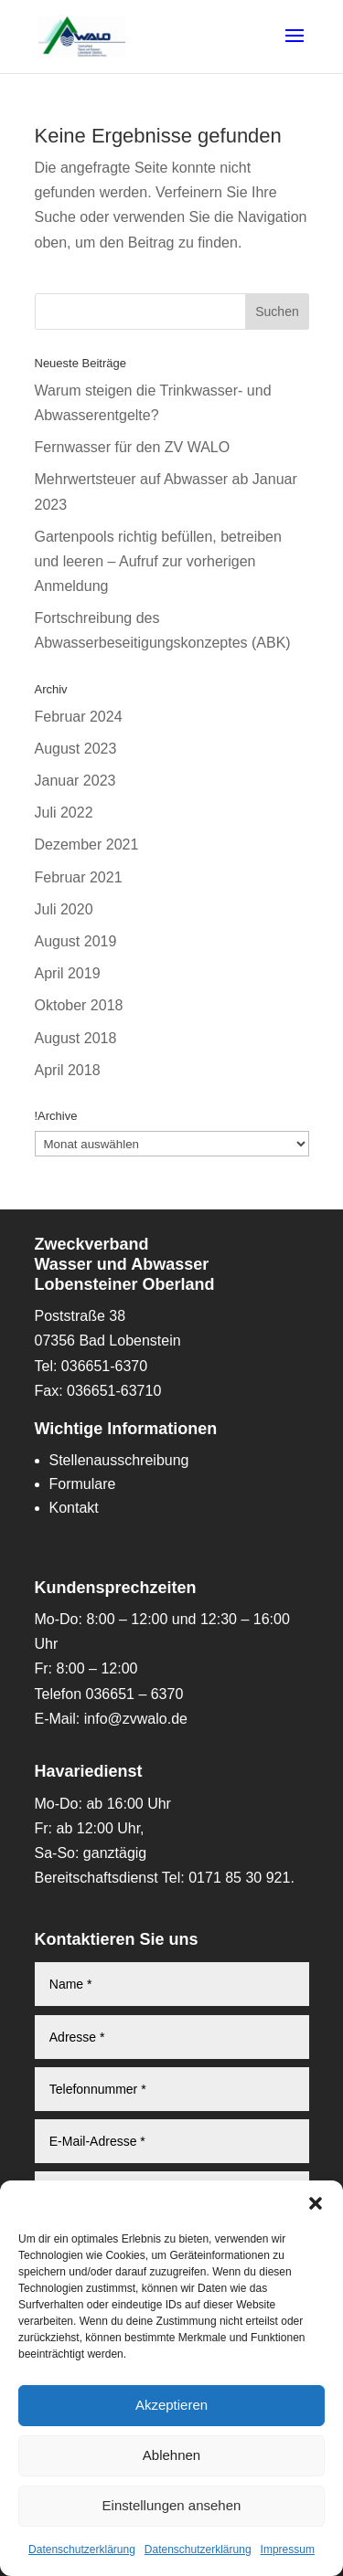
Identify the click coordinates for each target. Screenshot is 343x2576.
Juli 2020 (64, 909)
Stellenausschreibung (119, 1460)
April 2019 (68, 973)
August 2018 (76, 1038)
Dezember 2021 (87, 844)
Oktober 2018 (79, 1005)
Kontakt (74, 1507)
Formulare (82, 1484)
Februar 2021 (79, 877)
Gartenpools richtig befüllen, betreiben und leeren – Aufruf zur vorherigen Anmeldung (158, 561)
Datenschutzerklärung (81, 2549)
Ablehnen (171, 2455)
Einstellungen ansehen (171, 2505)
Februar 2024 (79, 716)
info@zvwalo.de (136, 1718)
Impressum (288, 2549)
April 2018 (68, 1070)
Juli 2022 (64, 812)
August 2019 (76, 941)
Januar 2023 (75, 780)
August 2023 (76, 748)
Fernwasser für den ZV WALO (132, 447)
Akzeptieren (171, 2404)
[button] (315, 2203)
